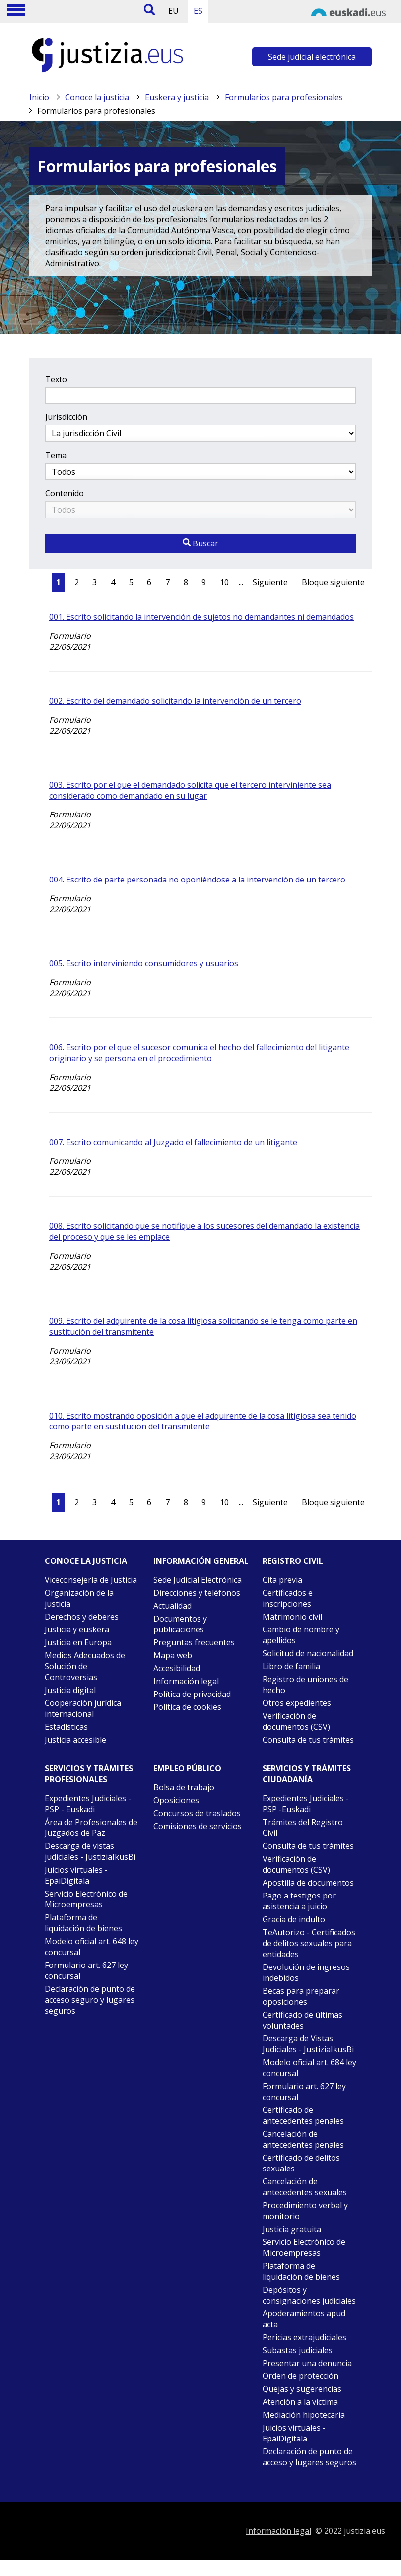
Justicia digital (70, 1690)
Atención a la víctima (300, 2401)
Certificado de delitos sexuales (301, 2163)
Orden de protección (300, 2376)
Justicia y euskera (77, 1629)
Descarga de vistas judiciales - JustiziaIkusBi (90, 1851)
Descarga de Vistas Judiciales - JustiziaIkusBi (308, 2044)
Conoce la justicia (97, 97)
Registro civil (293, 1561)
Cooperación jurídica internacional (83, 1708)
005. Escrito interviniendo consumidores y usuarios (143, 963)
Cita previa (282, 1579)
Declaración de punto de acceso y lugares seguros (309, 2457)
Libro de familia (291, 1666)
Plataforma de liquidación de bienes (83, 1923)
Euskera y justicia (177, 97)
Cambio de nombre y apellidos (301, 1635)
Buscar (200, 543)
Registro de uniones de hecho (305, 1684)
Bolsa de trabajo (183, 1787)
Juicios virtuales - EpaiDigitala (76, 1875)
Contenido (64, 493)
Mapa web (172, 1655)
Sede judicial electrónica (312, 56)
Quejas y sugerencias (302, 2388)
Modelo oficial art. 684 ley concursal (309, 2068)
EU (173, 10)
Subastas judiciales (298, 2350)
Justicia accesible (75, 1739)
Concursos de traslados (197, 1813)
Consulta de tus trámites (308, 1739)
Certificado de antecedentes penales (303, 2115)
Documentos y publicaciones (180, 1624)
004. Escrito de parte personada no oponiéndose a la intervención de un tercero (197, 879)
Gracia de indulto (294, 1919)
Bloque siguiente (333, 582)
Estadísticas (66, 1726)
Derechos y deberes (82, 1616)
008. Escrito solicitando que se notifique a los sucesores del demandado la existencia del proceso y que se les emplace (204, 1231)
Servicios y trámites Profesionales (89, 1774)
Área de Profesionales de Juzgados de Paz (91, 1827)
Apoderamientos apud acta (304, 2319)
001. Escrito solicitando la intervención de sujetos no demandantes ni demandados (201, 616)
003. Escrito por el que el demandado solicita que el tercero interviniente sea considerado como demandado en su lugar (190, 790)
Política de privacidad (192, 1694)
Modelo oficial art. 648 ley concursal (91, 1947)
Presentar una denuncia (307, 2363)
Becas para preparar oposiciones (301, 1996)
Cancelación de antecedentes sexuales (305, 2187)
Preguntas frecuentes (194, 1642)
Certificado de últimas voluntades (302, 2020)
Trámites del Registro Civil (303, 1827)
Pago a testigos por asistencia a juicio (299, 1901)
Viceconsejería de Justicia (91, 1579)
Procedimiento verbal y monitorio (305, 2211)
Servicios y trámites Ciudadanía (307, 1774)
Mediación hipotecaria (304, 2414)
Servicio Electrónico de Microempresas (86, 1899)
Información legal (186, 1681)
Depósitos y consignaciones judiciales (309, 2295)
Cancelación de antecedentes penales (303, 2139)
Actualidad (172, 1605)
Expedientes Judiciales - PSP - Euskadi (88, 1804)
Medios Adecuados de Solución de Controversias (85, 1666)
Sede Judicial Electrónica (197, 1579)
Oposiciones (176, 1800)
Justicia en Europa (78, 1642)
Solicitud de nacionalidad (308, 1653)
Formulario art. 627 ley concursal (86, 1970)
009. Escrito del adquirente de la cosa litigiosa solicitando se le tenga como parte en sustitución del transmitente (203, 1326)
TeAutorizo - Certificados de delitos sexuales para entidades (309, 1943)
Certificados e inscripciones (288, 1598)
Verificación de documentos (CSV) (296, 1721)
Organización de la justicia (79, 1598)
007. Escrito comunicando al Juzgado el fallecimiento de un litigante (173, 1142)
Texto (56, 379)
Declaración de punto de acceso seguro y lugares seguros (90, 1999)
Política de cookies (187, 1706)
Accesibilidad (176, 1668)
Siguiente (270, 582)
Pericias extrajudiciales (304, 2337)
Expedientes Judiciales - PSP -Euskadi (306, 1804)
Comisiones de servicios (197, 1826)
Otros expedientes (297, 1702)
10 (224, 582)
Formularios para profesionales (284, 97)
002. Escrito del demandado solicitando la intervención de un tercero (175, 700)
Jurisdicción (66, 416)
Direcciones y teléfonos (196, 1592)
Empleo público (187, 1768)
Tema (56, 455)
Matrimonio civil (292, 1616)
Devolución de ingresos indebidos (306, 1972)
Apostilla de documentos (308, 1882)
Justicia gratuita (292, 2229)
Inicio (39, 97)
